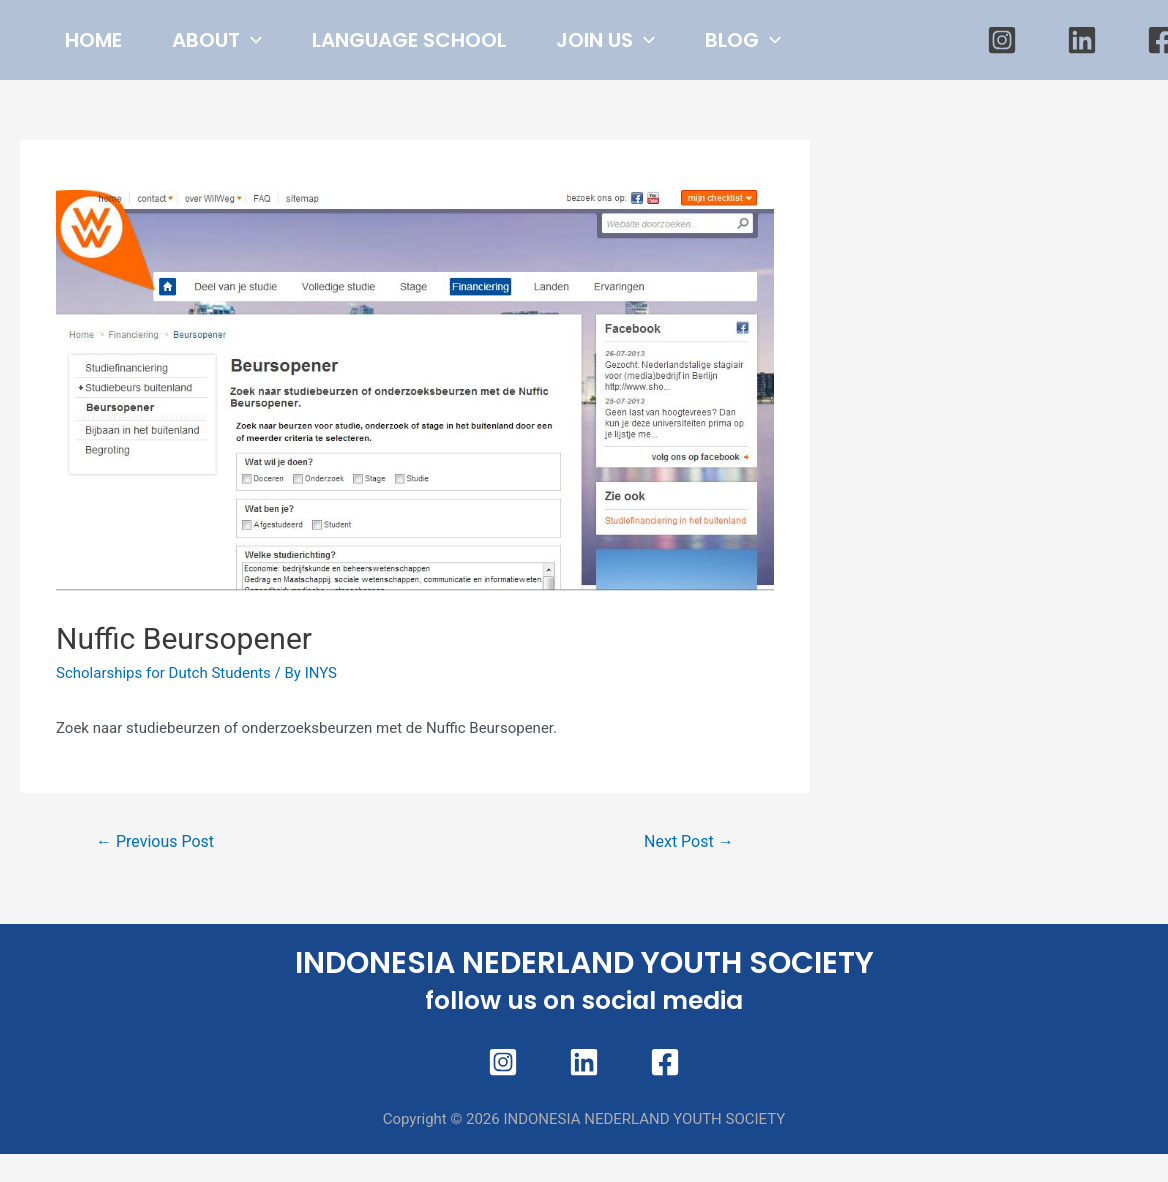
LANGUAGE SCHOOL (459, 41)
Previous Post (155, 925)
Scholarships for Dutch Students (163, 757)
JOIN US (675, 41)
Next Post (689, 925)
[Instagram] (1002, 82)
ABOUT (247, 41)
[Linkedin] (1082, 82)
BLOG (113, 123)
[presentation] (281, 41)
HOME (103, 41)
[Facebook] (665, 1146)
